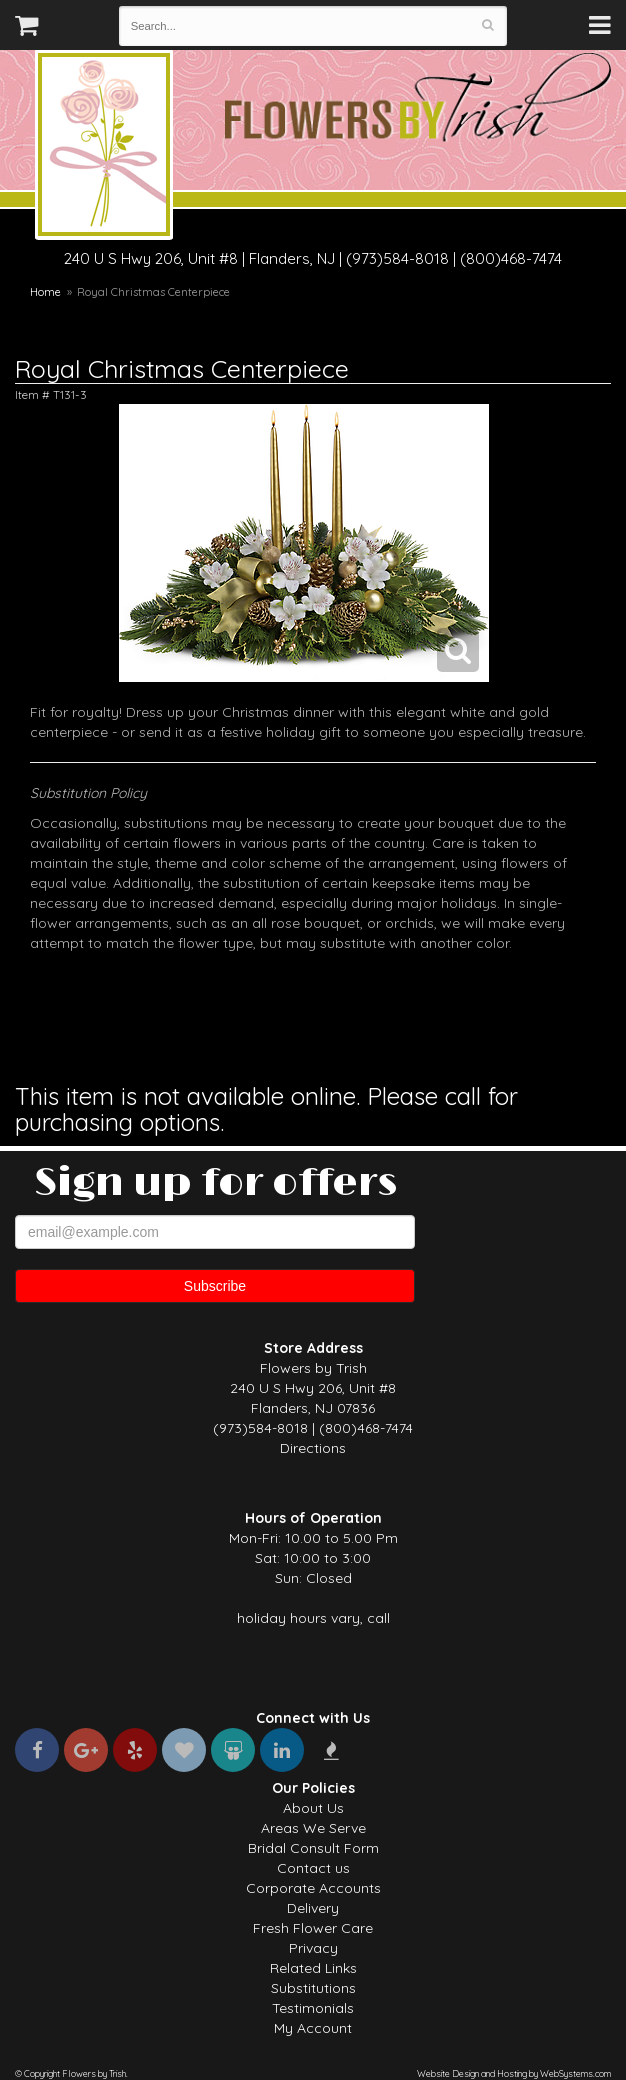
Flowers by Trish (104, 148)
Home (45, 292)
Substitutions (313, 1988)
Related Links (313, 1968)
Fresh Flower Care (313, 1928)
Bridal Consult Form (313, 1848)
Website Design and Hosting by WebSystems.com (514, 2073)
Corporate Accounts (313, 1888)
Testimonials (313, 2008)
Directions (313, 1448)
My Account (313, 2028)
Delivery (313, 1908)
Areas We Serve (313, 1828)
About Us (313, 1808)
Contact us (313, 1868)
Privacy (313, 1948)
